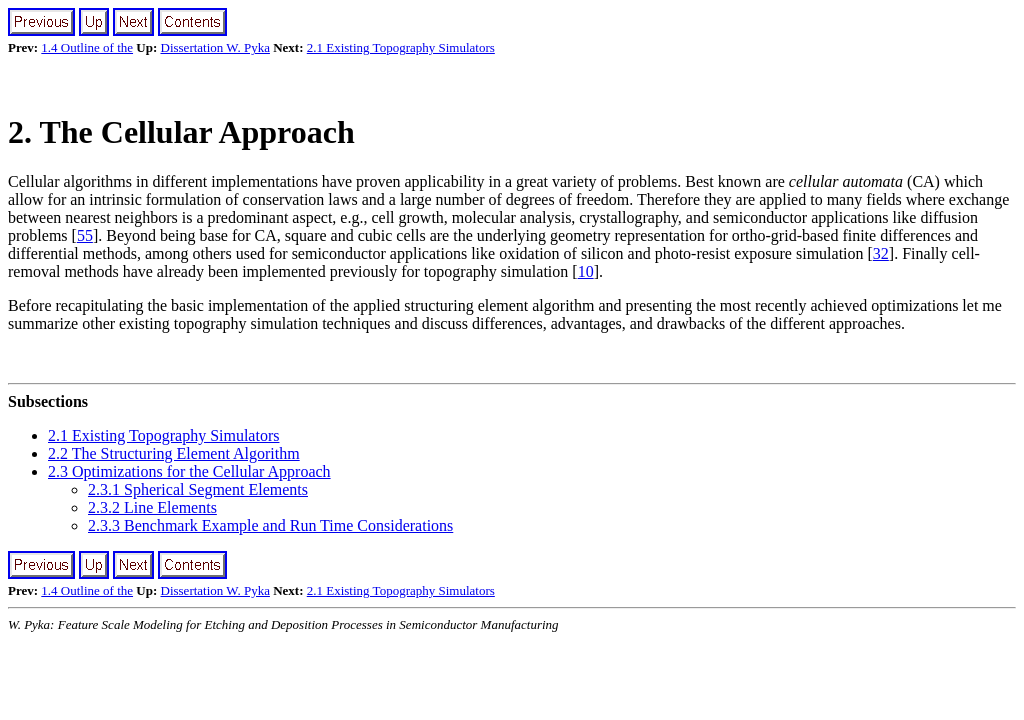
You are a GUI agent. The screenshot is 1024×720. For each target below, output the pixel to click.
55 (85, 235)
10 (586, 271)
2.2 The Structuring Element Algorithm (174, 453)
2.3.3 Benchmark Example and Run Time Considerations (270, 525)
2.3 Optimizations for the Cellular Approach (189, 471)
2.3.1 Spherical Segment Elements (198, 489)
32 (881, 253)
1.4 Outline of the (87, 47)
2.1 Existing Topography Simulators (401, 47)
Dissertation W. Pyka (215, 47)
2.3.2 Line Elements (152, 507)
